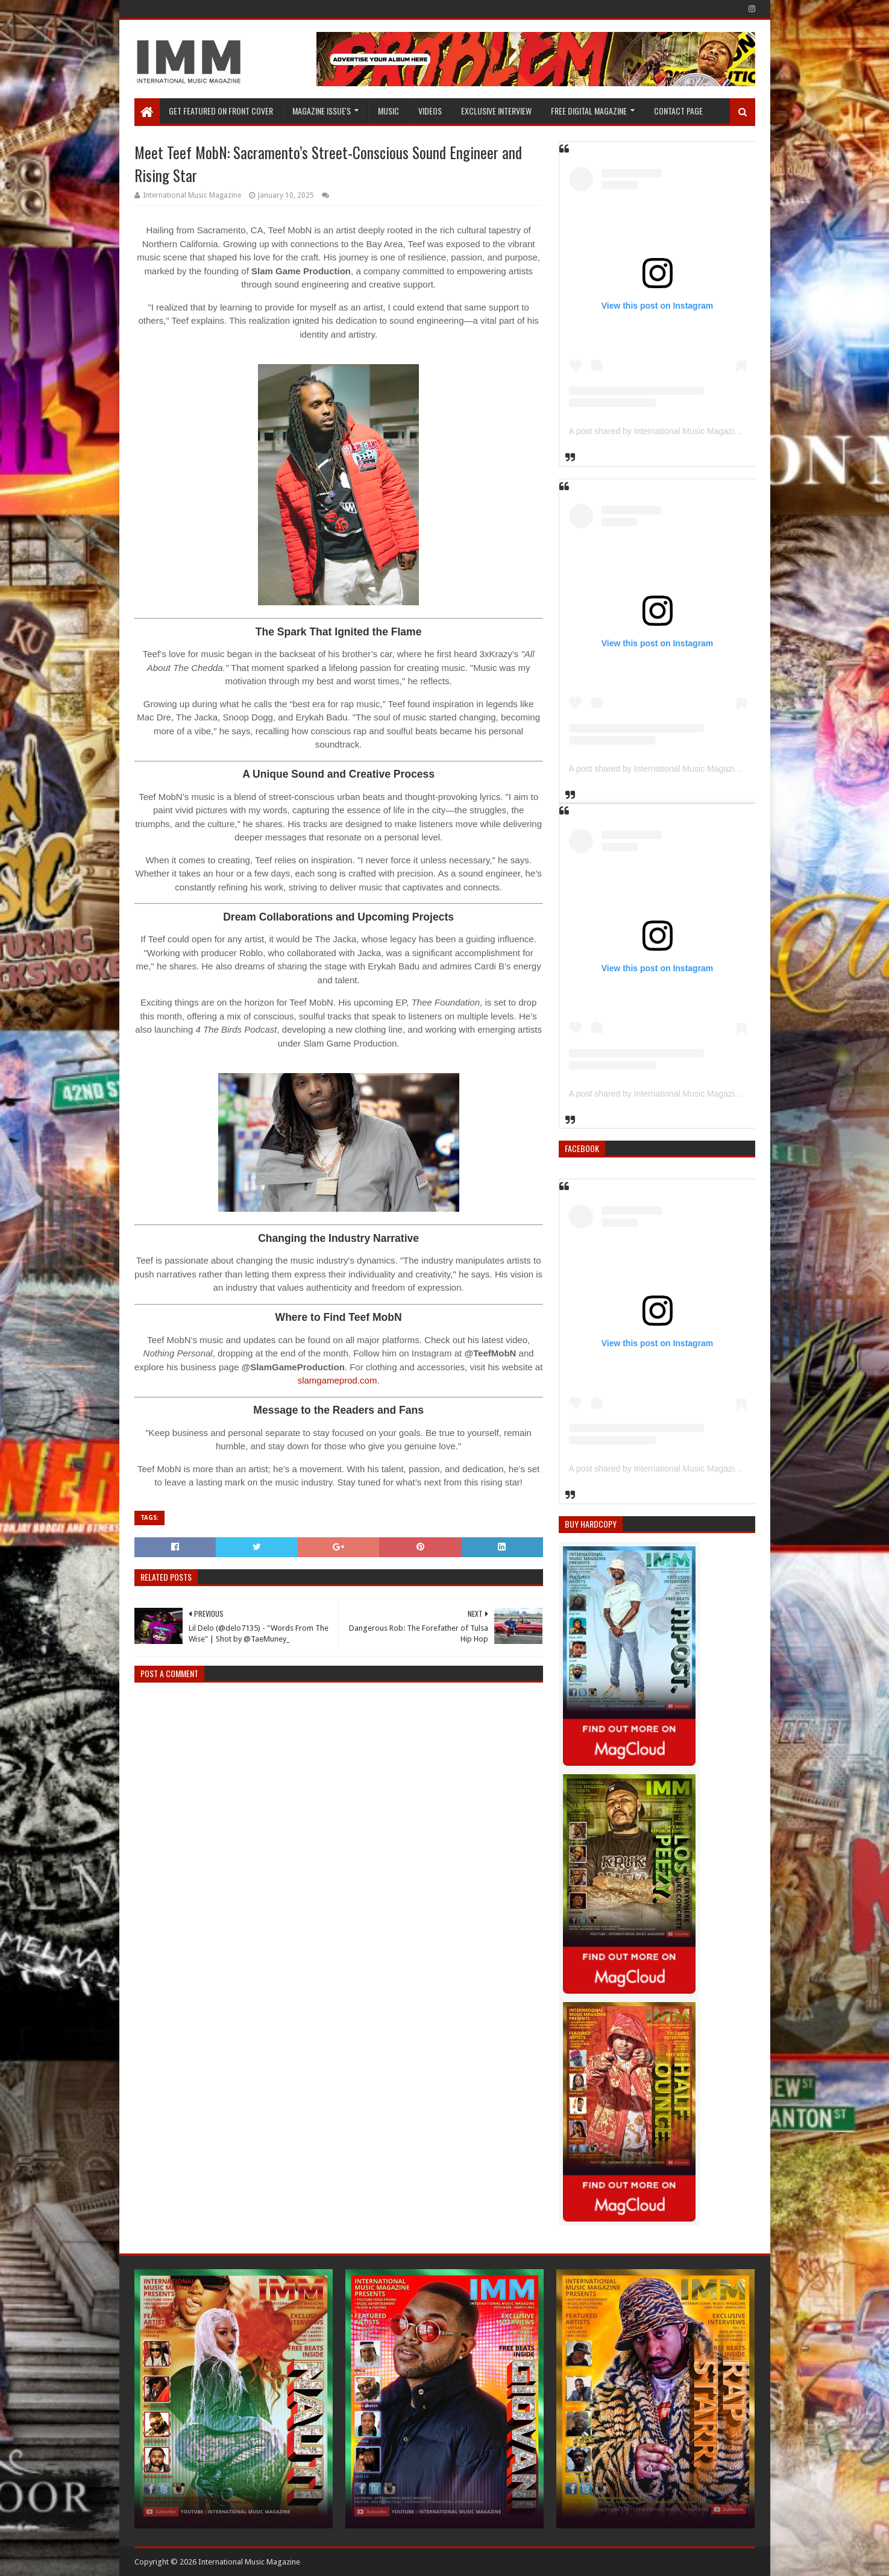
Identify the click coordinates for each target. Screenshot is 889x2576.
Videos (430, 110)
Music (388, 110)
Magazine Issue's (321, 110)
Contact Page (678, 110)
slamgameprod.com (337, 1380)
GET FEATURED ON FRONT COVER (221, 110)
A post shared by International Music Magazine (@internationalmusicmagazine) (717, 431)
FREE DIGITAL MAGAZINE (589, 110)
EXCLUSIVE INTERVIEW (496, 110)
